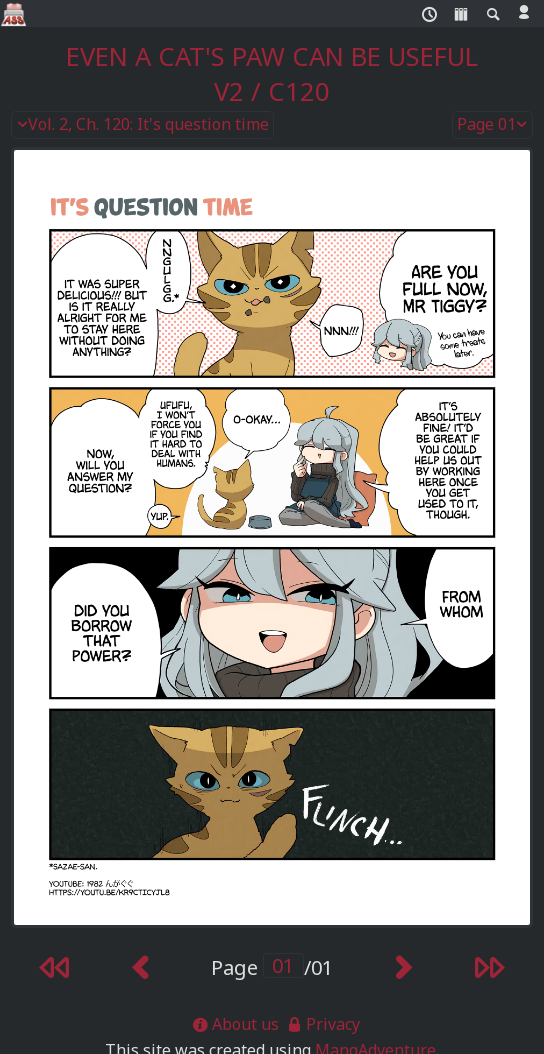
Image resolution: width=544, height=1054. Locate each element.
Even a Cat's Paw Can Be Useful (272, 56)
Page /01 (272, 967)
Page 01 (493, 125)
